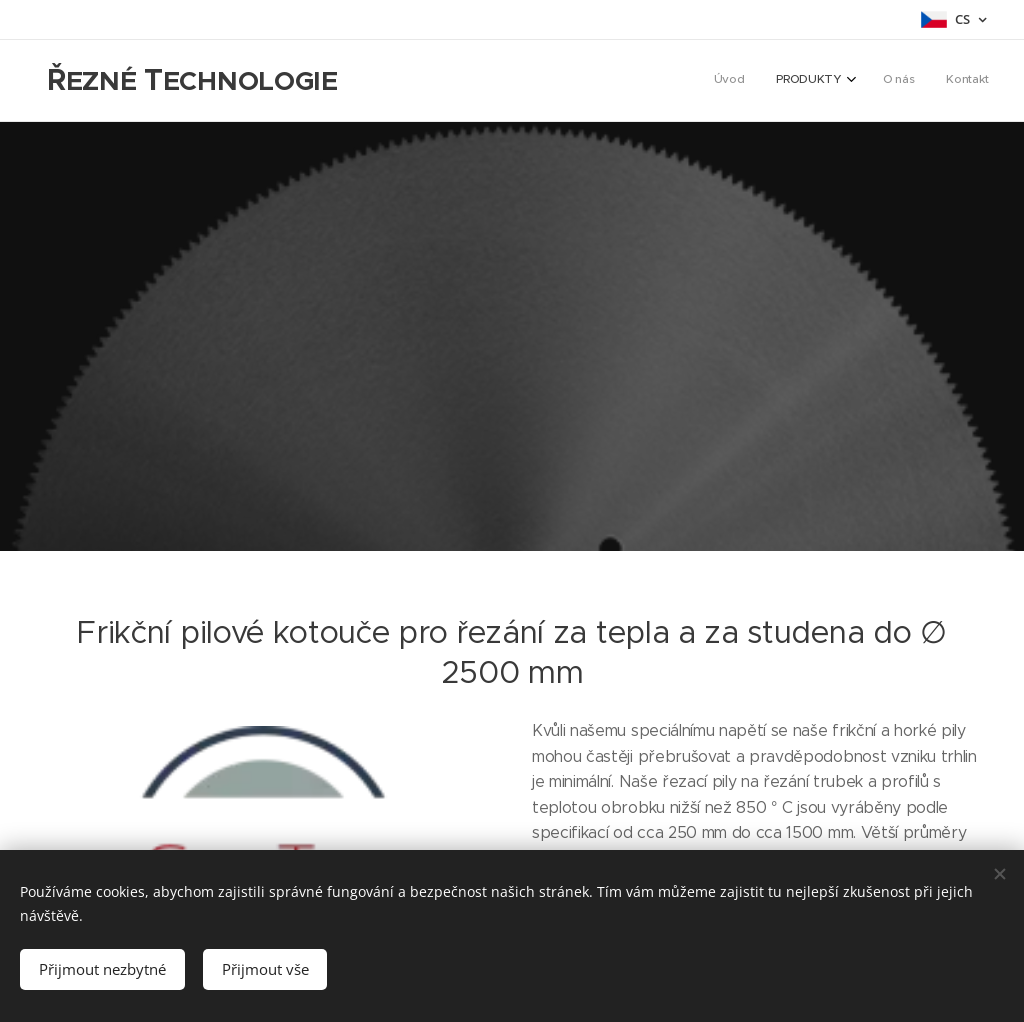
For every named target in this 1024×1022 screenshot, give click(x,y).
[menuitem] (888, 81)
